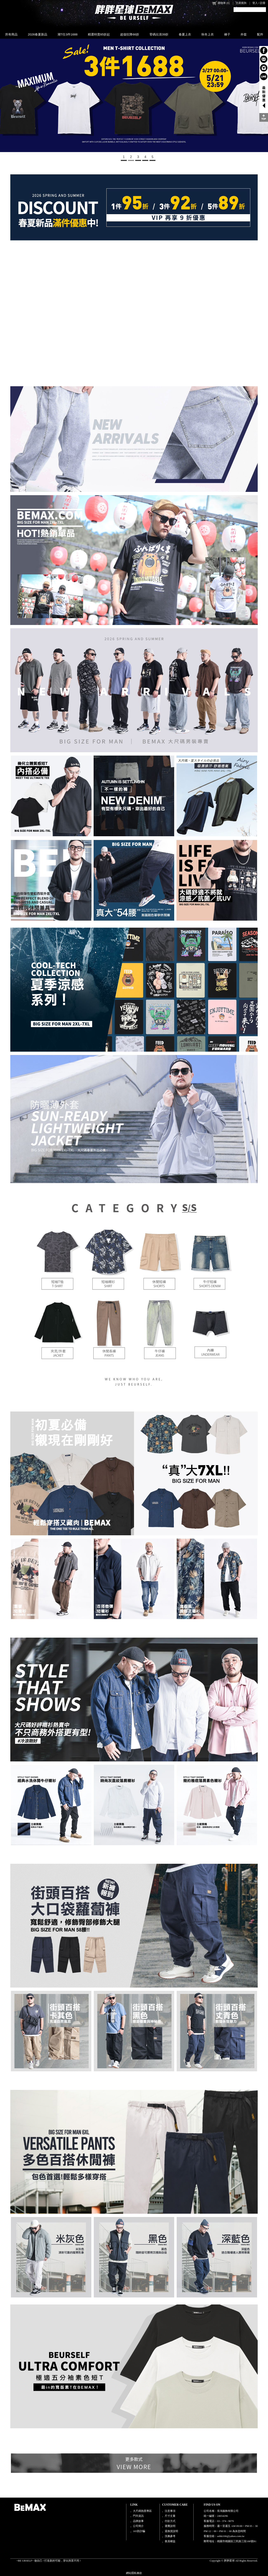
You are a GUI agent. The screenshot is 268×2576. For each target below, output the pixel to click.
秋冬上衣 (207, 34)
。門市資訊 (137, 2515)
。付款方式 (168, 2521)
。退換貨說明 (170, 2531)
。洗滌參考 (168, 2536)
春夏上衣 (185, 34)
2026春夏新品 (37, 34)
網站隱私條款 (134, 2573)
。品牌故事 (137, 2521)
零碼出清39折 (158, 34)
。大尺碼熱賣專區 (141, 2510)
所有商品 (11, 34)
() (221, 3)
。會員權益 (168, 2541)
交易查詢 (241, 3)
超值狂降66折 (129, 34)
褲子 (227, 34)
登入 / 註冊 (258, 3)
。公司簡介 (137, 2526)
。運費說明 (168, 2526)
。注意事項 (168, 2510)
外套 (244, 34)
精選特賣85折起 (99, 34)
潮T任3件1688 (68, 34)
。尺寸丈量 (168, 2515)
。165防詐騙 (137, 2531)
